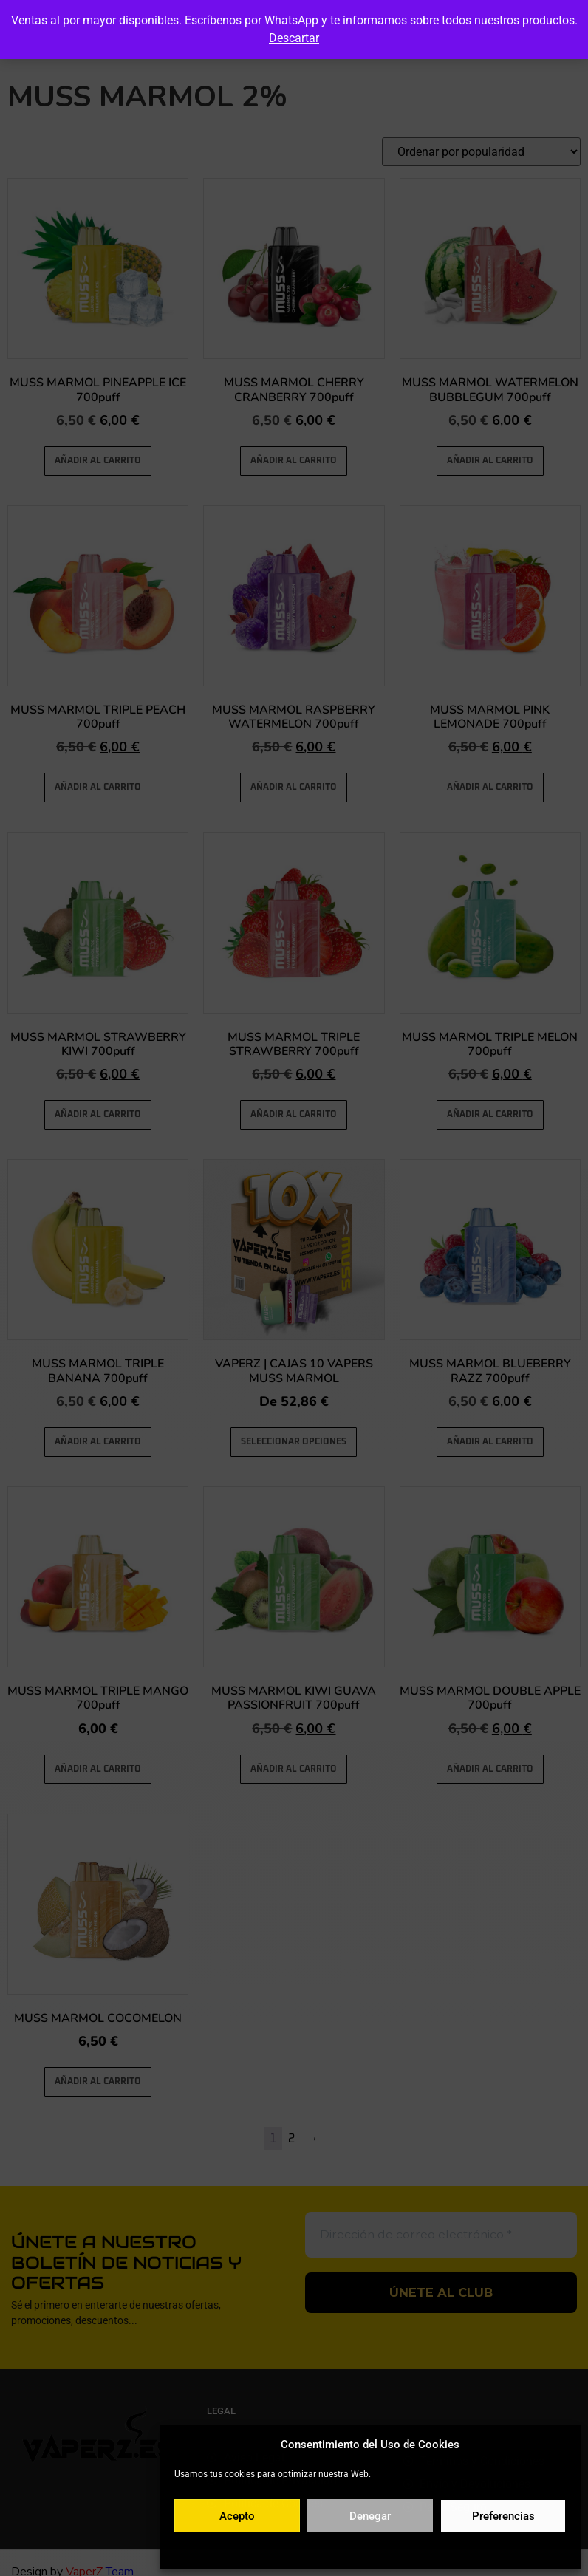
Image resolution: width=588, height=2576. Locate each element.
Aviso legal (458, 2549)
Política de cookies (298, 2549)
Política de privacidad (386, 2549)
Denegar (370, 2516)
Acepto (237, 2516)
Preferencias (503, 2516)
